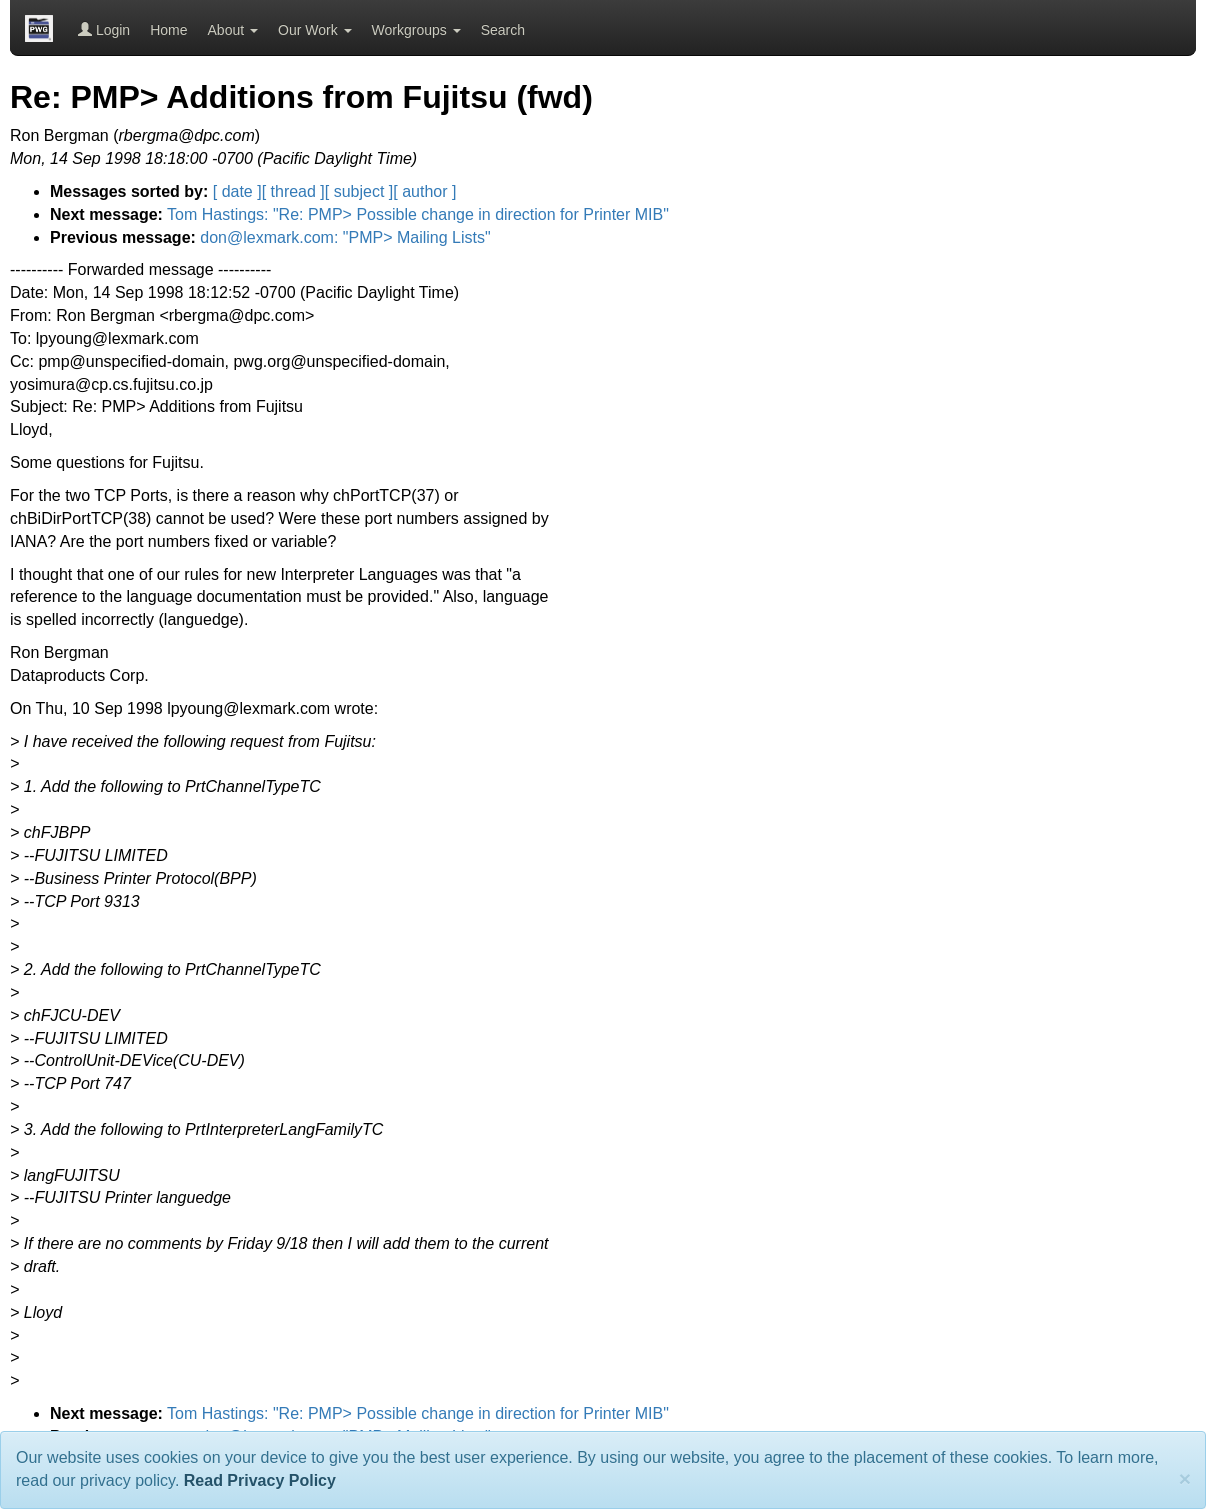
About (233, 30)
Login (104, 30)
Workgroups (416, 30)
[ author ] (424, 191)
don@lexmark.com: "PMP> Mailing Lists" (345, 237)
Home (168, 30)
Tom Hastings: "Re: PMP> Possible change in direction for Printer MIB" (418, 214)
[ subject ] (359, 191)
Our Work (315, 30)
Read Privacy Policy (260, 1480)
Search (503, 30)
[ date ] (237, 191)
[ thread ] (293, 191)
